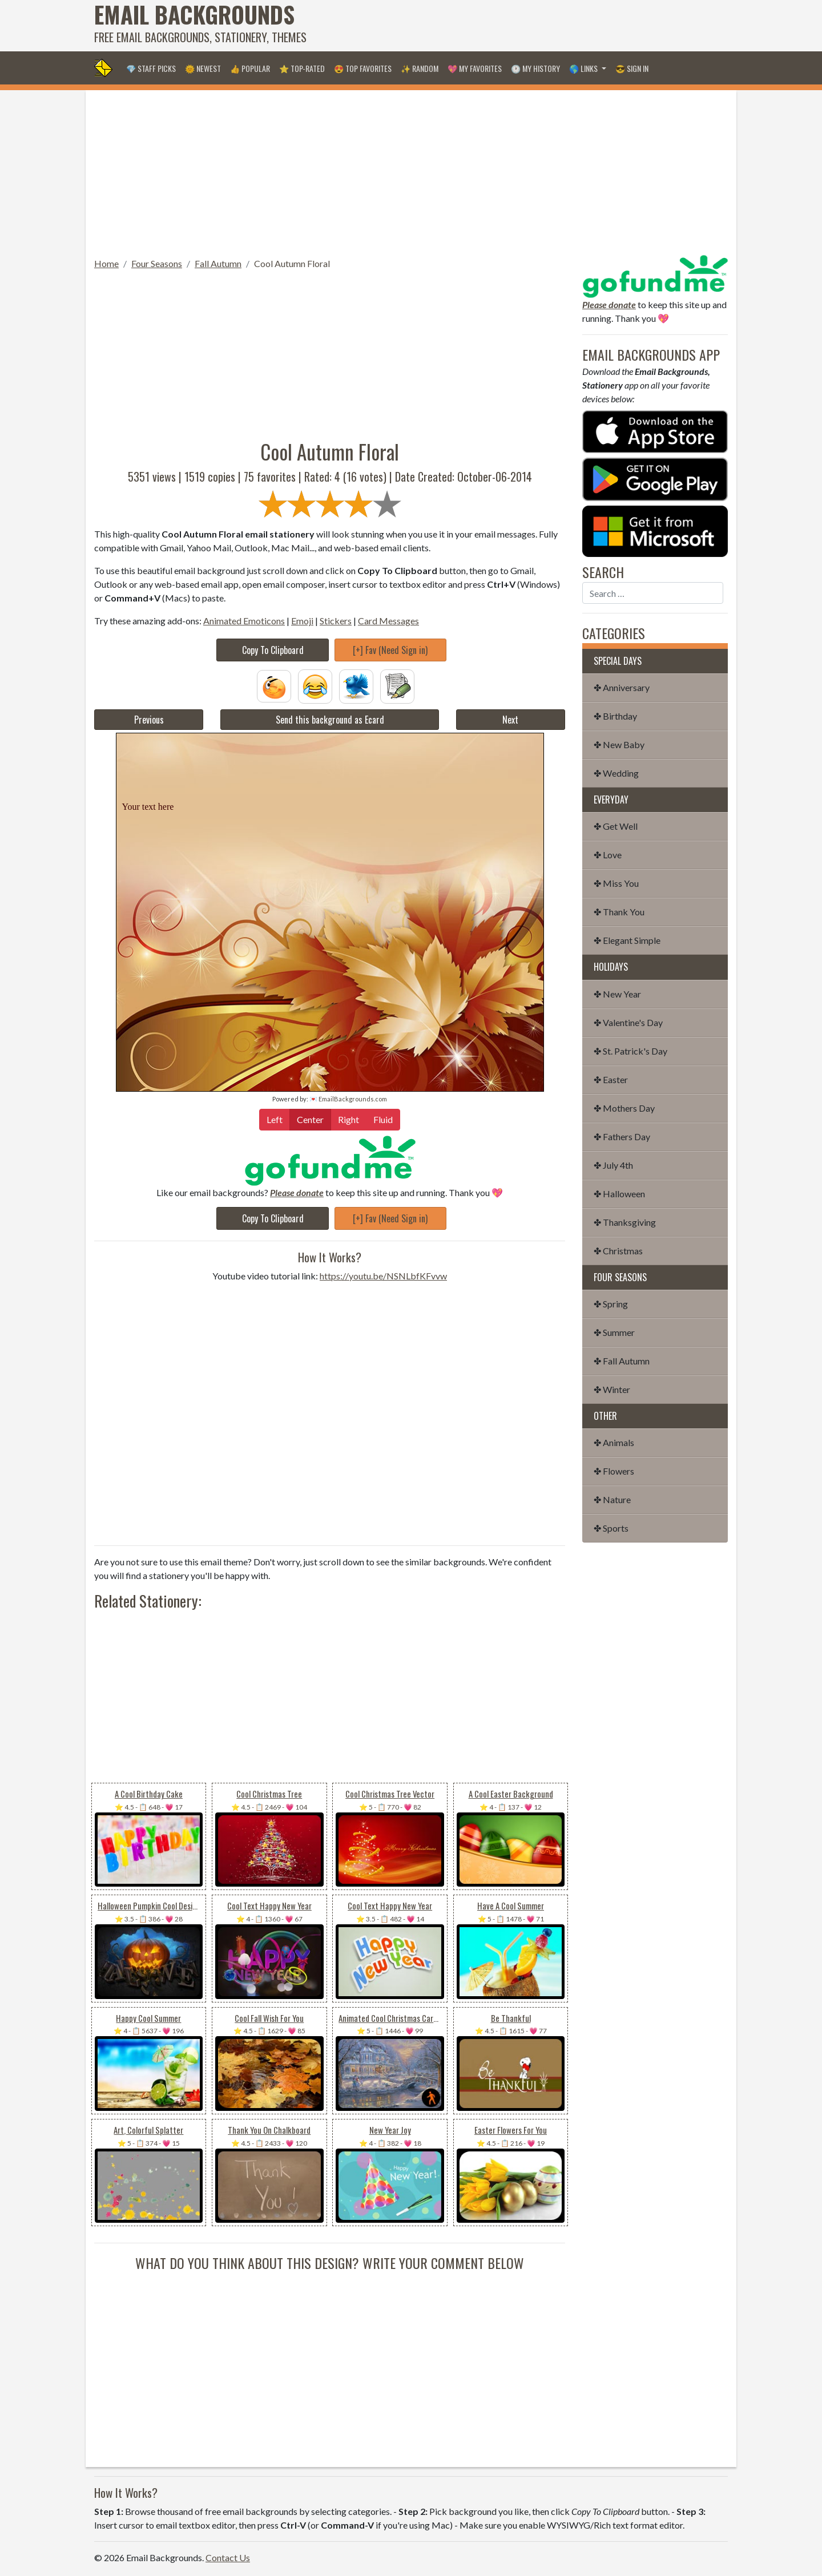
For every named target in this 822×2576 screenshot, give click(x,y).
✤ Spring (611, 1303)
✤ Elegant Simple (627, 940)
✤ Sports (611, 1528)
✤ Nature (612, 1499)
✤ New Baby (619, 744)
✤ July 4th (613, 1165)
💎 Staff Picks (151, 68)
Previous (149, 719)
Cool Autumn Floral (292, 263)
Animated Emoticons (244, 620)
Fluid (383, 1119)
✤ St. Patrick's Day (630, 1050)
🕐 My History (535, 68)
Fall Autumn (218, 263)
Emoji (302, 620)
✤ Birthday (615, 715)
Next (510, 719)
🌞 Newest (203, 68)
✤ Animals (614, 1442)
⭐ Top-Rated (302, 68)
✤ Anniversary (622, 687)
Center (310, 1119)
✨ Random (419, 68)
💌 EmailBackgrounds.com (348, 1099)
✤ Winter (612, 1389)
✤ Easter (611, 1079)
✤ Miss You (616, 883)
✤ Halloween (619, 1193)
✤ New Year (617, 993)
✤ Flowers (614, 1470)
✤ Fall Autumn (622, 1360)
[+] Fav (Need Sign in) (390, 650)
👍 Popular (250, 68)
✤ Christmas (618, 1250)
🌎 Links (584, 68)
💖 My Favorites (475, 68)
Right (348, 1119)
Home (106, 263)
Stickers (336, 620)
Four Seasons (156, 263)
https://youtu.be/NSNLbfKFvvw (383, 1275)
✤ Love (608, 854)
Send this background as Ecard (330, 719)
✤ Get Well (616, 826)
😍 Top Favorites (363, 68)
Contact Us (228, 2557)
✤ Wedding (616, 773)
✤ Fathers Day (622, 1136)
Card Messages (388, 620)
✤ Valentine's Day (628, 1022)
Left (275, 1119)
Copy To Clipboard (273, 650)
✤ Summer (614, 1332)
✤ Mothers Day (624, 1108)
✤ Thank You (619, 911)
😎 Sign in (631, 68)
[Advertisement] (520, 25)
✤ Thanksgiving (625, 1222)
